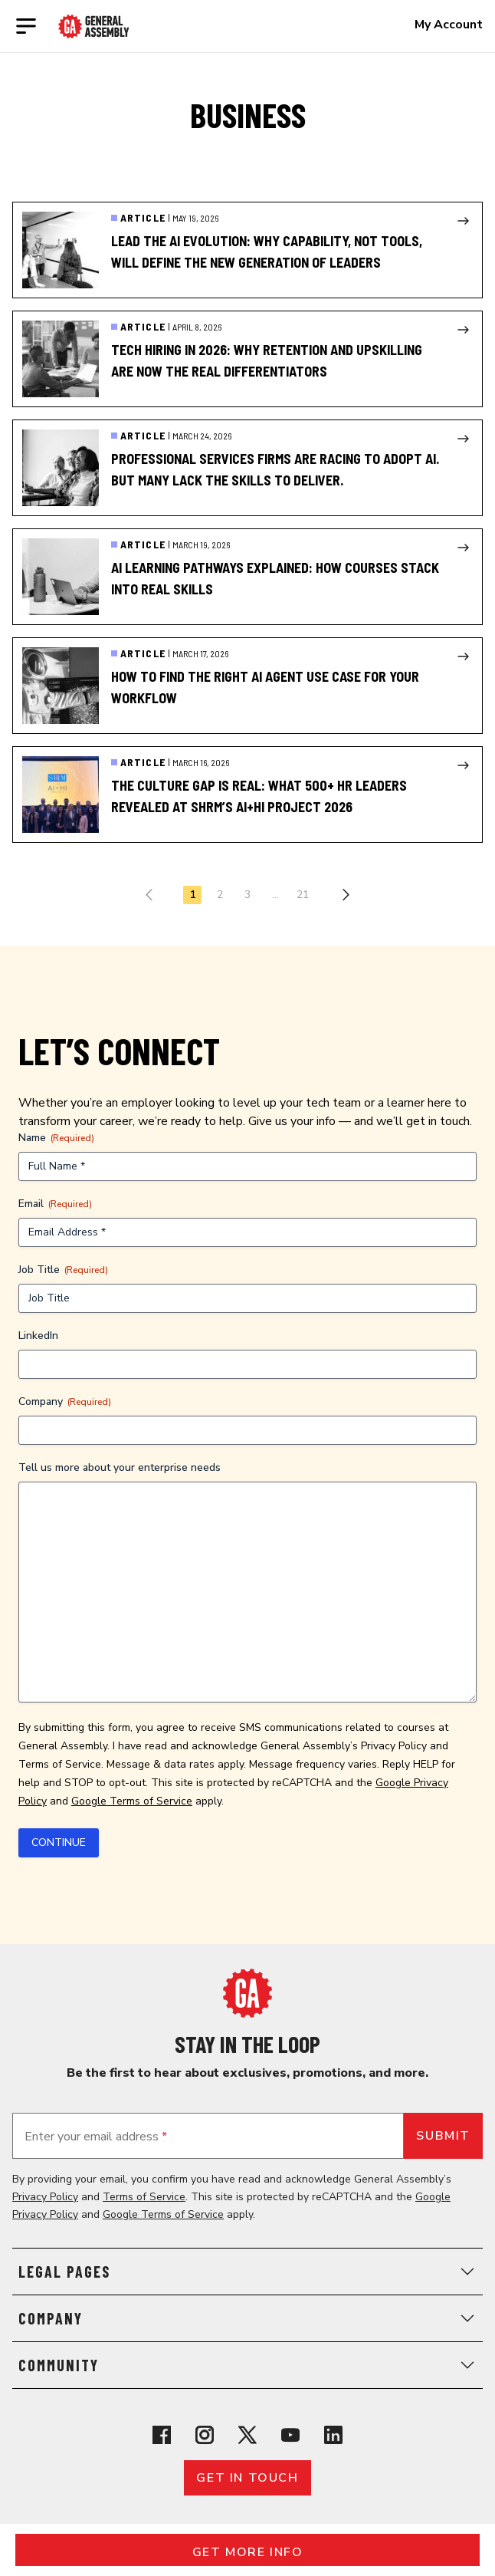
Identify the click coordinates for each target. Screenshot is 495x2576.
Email (55, 1203)
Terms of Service (59, 1764)
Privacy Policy (394, 1746)
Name (56, 1137)
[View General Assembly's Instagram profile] (204, 2435)
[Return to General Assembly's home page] (247, 1993)
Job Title (63, 1269)
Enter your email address (96, 2136)
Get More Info (247, 2552)
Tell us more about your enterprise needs (119, 1467)
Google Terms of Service (131, 1801)
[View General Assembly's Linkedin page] (333, 2435)
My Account (449, 24)
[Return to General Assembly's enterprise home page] (93, 26)
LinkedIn (38, 1335)
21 (303, 894)
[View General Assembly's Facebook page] (161, 2435)
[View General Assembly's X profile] (247, 2435)
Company (64, 1401)
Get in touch (247, 2477)
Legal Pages (247, 2271)
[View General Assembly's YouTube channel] (290, 2435)
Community (247, 2365)
